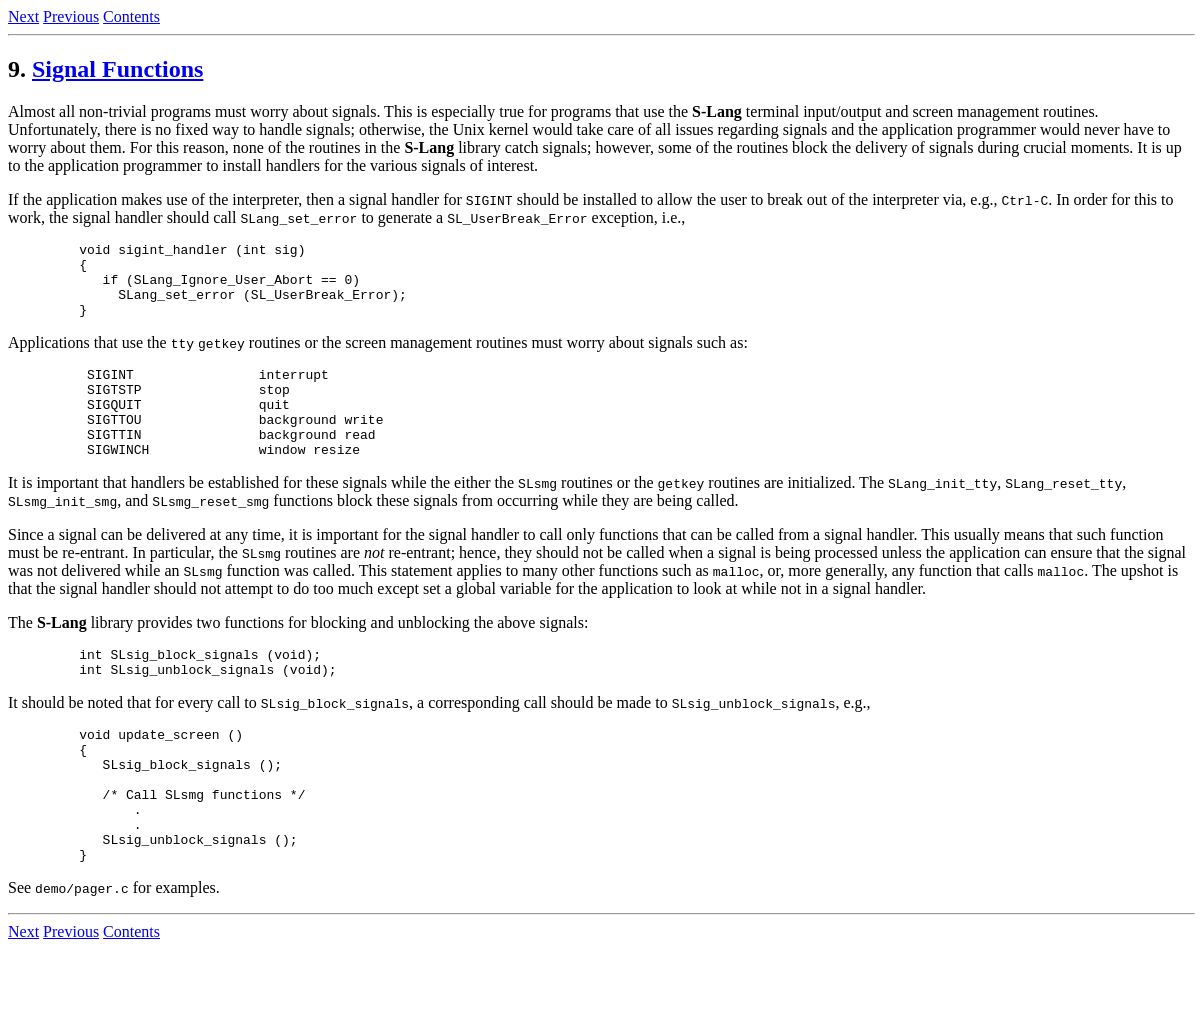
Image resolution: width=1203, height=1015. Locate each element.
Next (23, 16)
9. (17, 69)
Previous (71, 16)
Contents (131, 16)
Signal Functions (117, 69)
